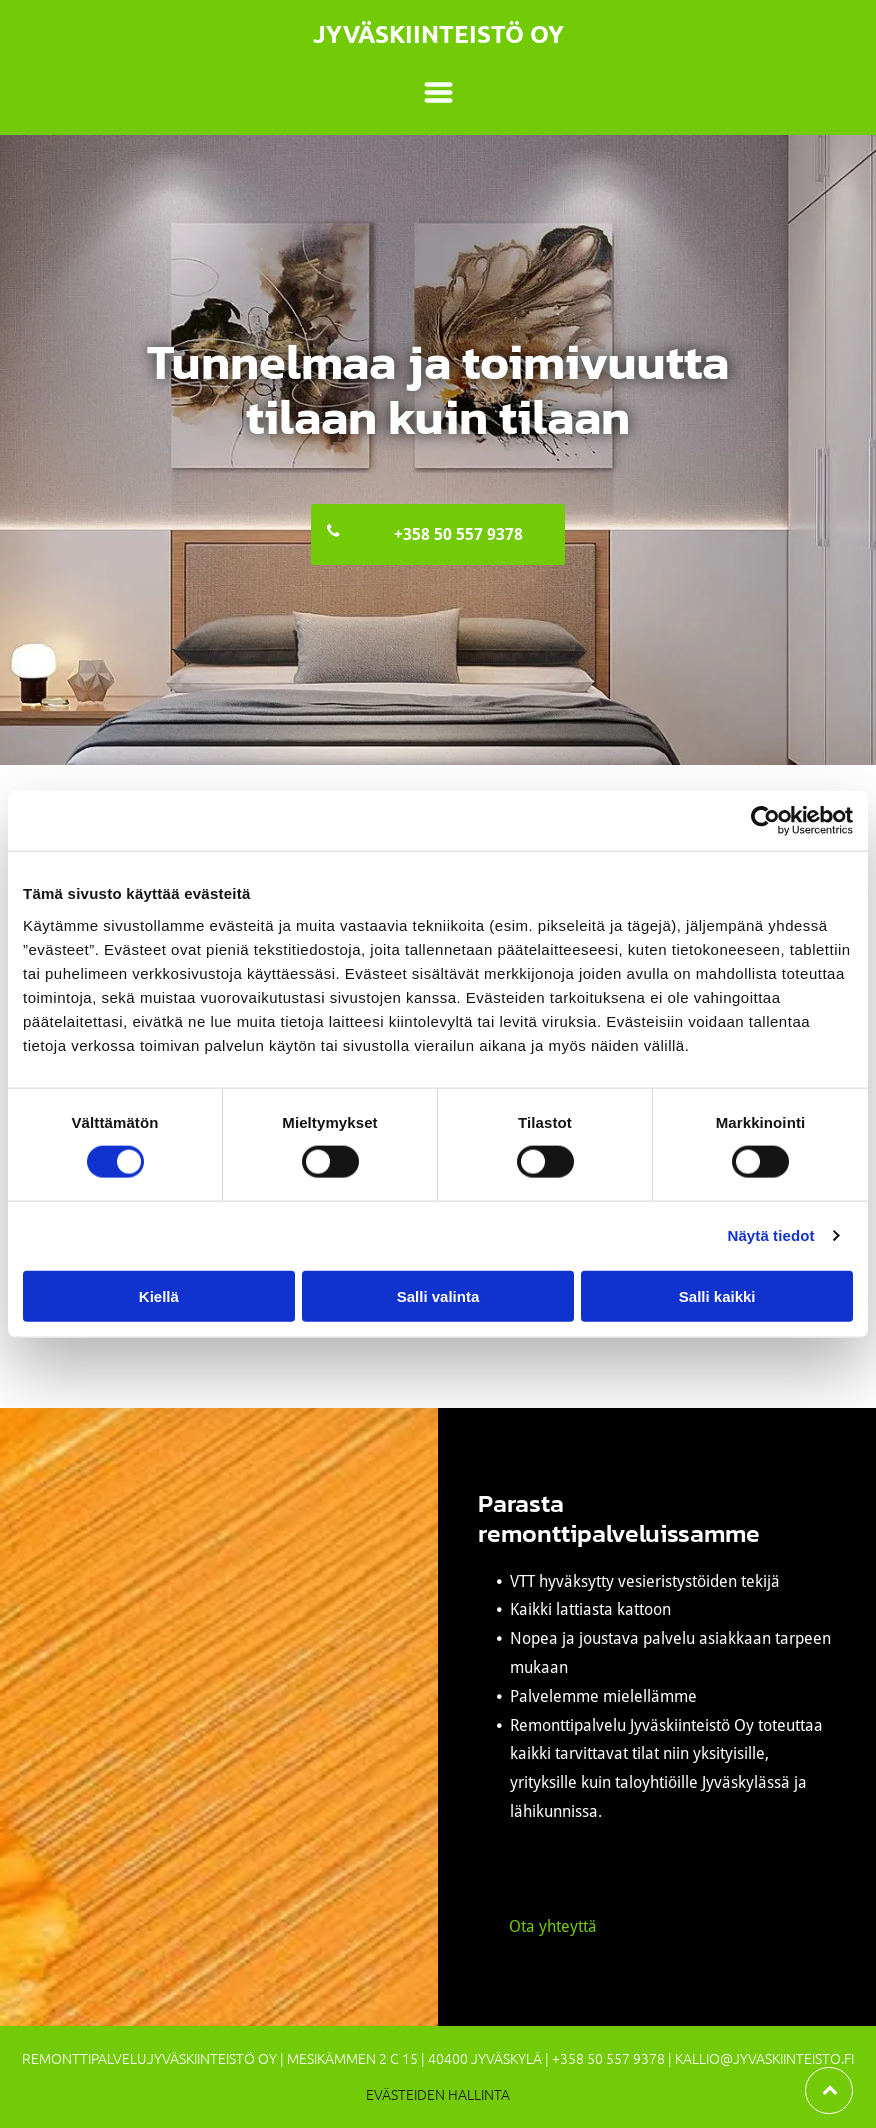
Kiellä (159, 1295)
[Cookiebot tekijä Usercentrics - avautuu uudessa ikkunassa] (765, 821)
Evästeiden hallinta (438, 2094)
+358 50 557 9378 (608, 2058)
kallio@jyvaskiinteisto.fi (764, 2058)
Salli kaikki (717, 1295)
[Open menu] (438, 92)
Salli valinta (438, 1295)
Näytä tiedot (771, 1235)
